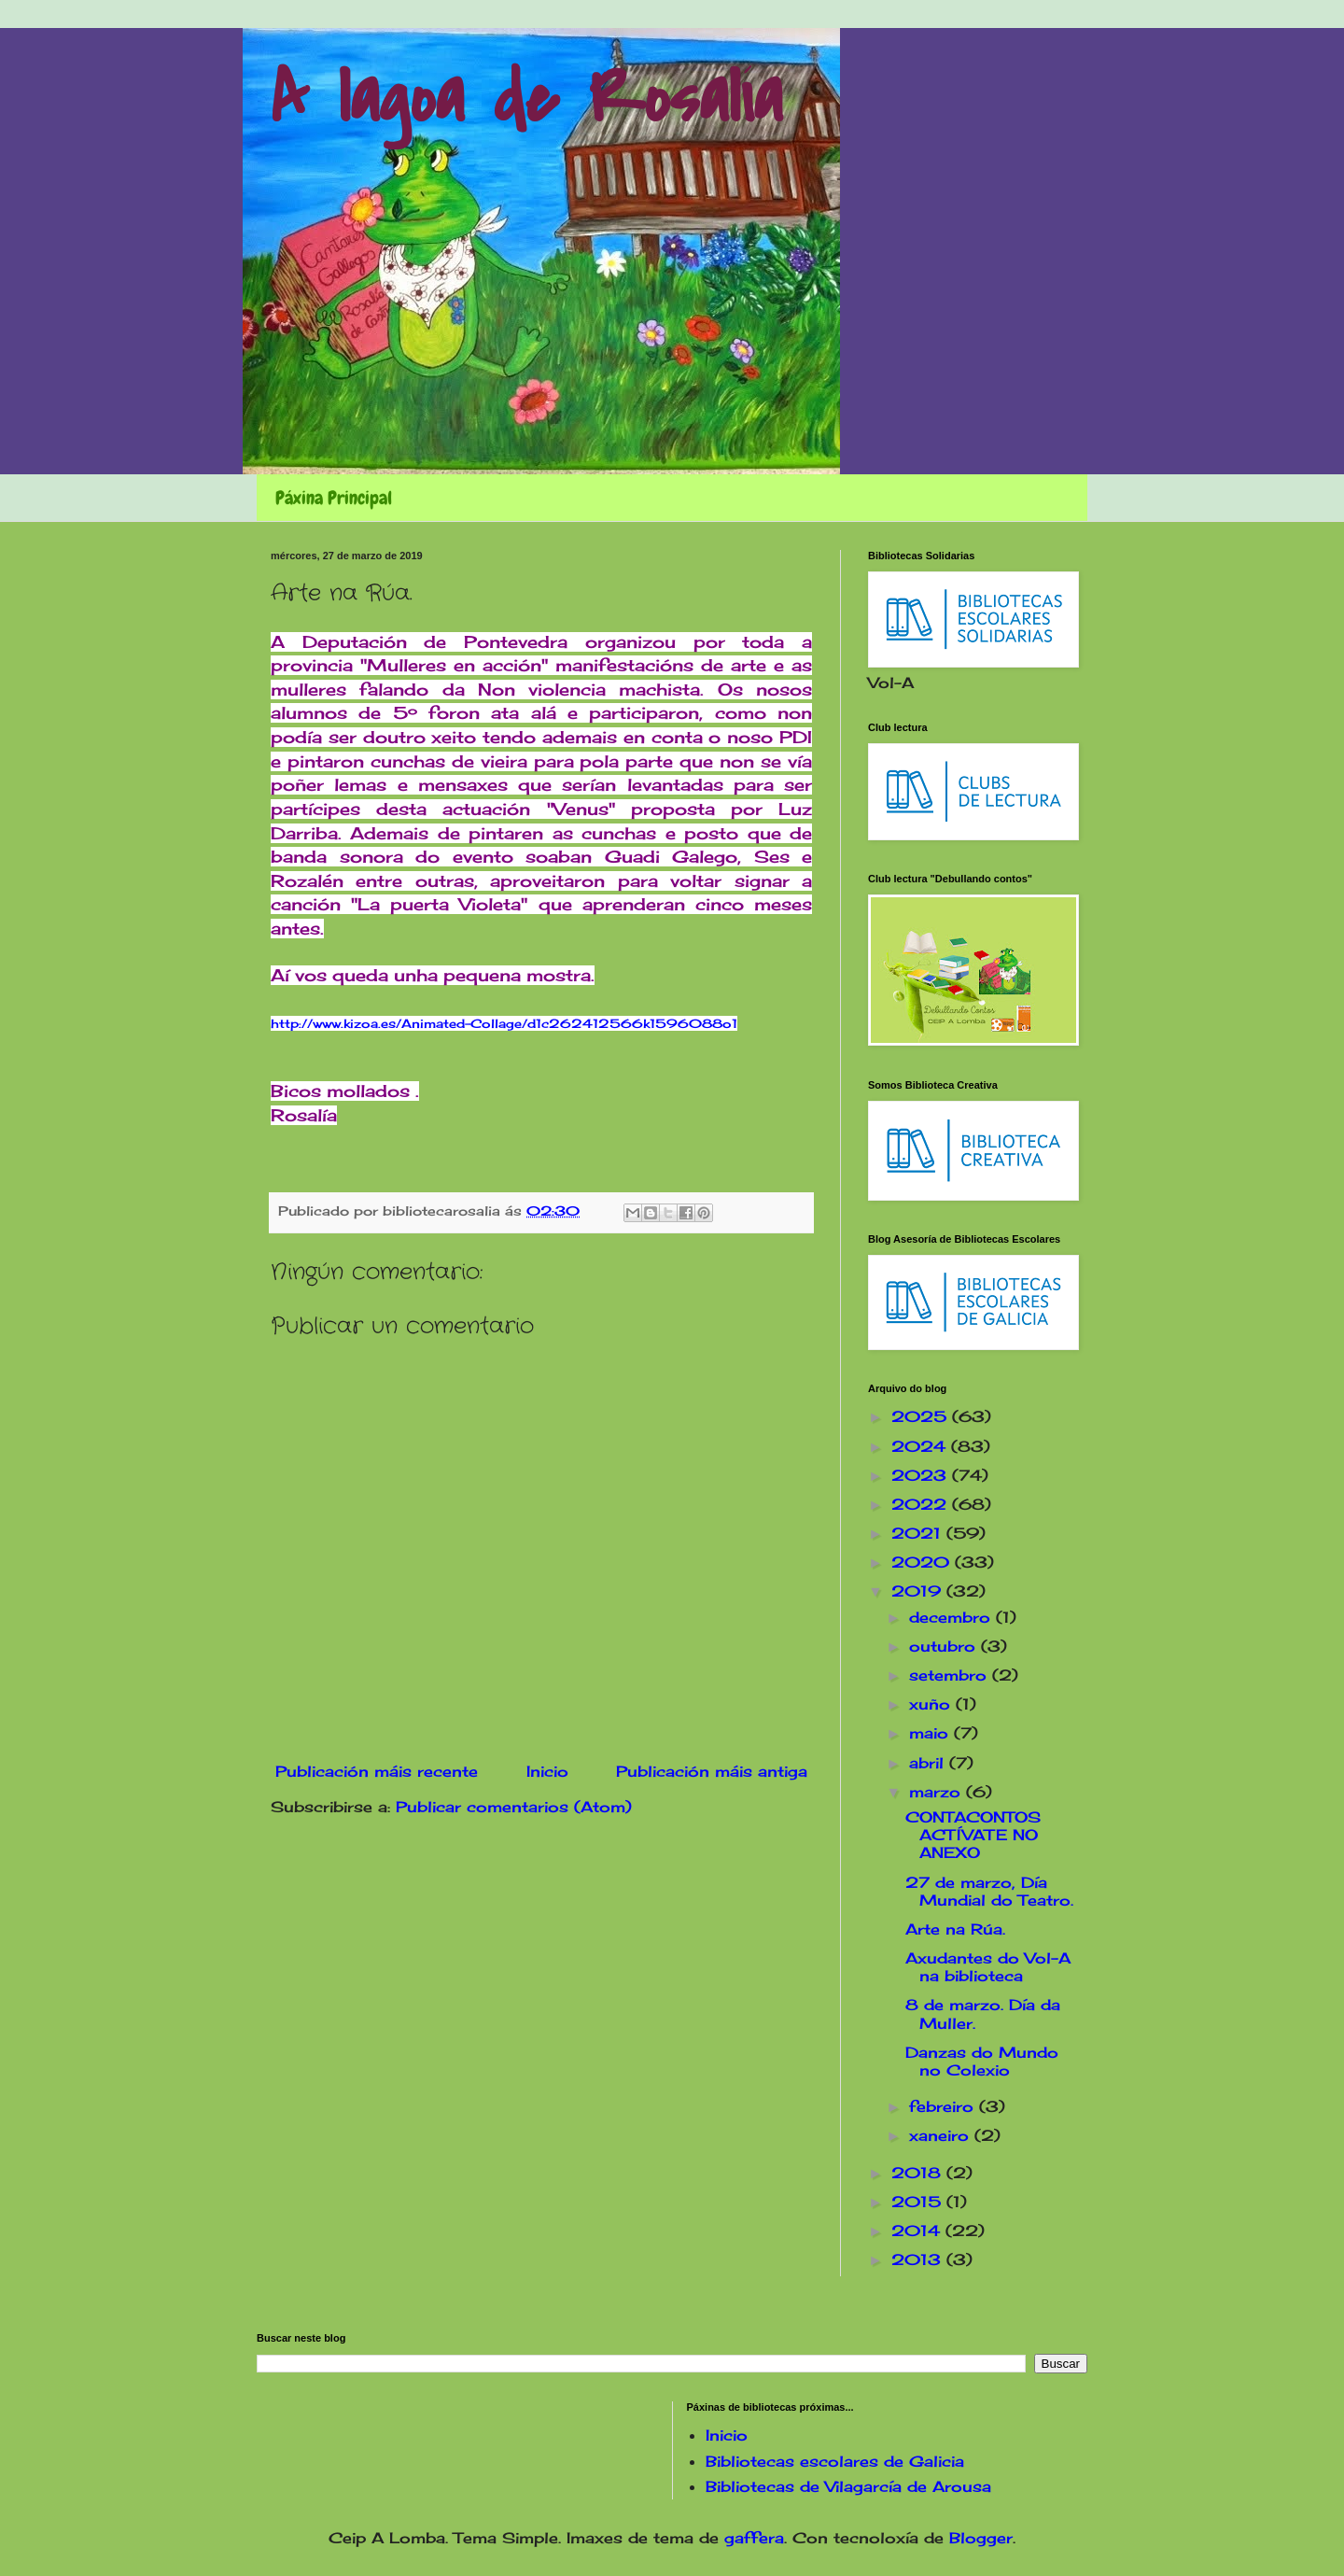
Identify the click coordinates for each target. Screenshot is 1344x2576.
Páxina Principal (333, 498)
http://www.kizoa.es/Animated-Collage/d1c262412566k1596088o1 (504, 1023)
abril (929, 1762)
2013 (918, 2259)
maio (931, 1733)
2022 (921, 1504)
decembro (952, 1617)
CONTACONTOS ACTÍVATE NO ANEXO (973, 1835)
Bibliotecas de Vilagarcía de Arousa (848, 2486)
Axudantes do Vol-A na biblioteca (988, 1967)
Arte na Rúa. (955, 1929)
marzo (937, 1791)
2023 (921, 1475)
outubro (945, 1646)
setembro (950, 1675)
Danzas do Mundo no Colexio (981, 2061)
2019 (918, 1591)
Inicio (547, 1771)
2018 (918, 2172)
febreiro (944, 2106)
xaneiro (941, 2135)
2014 (918, 2230)
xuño (932, 1704)
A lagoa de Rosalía (526, 99)
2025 (921, 1416)
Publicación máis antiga (711, 1771)
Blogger (981, 2537)
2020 (923, 1562)
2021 (918, 1533)
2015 (918, 2201)
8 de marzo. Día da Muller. (982, 2013)
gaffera (754, 2537)
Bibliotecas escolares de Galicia (835, 2461)
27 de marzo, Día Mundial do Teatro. (989, 1891)
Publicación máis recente (376, 1771)
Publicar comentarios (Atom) (514, 1806)
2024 (921, 1446)
